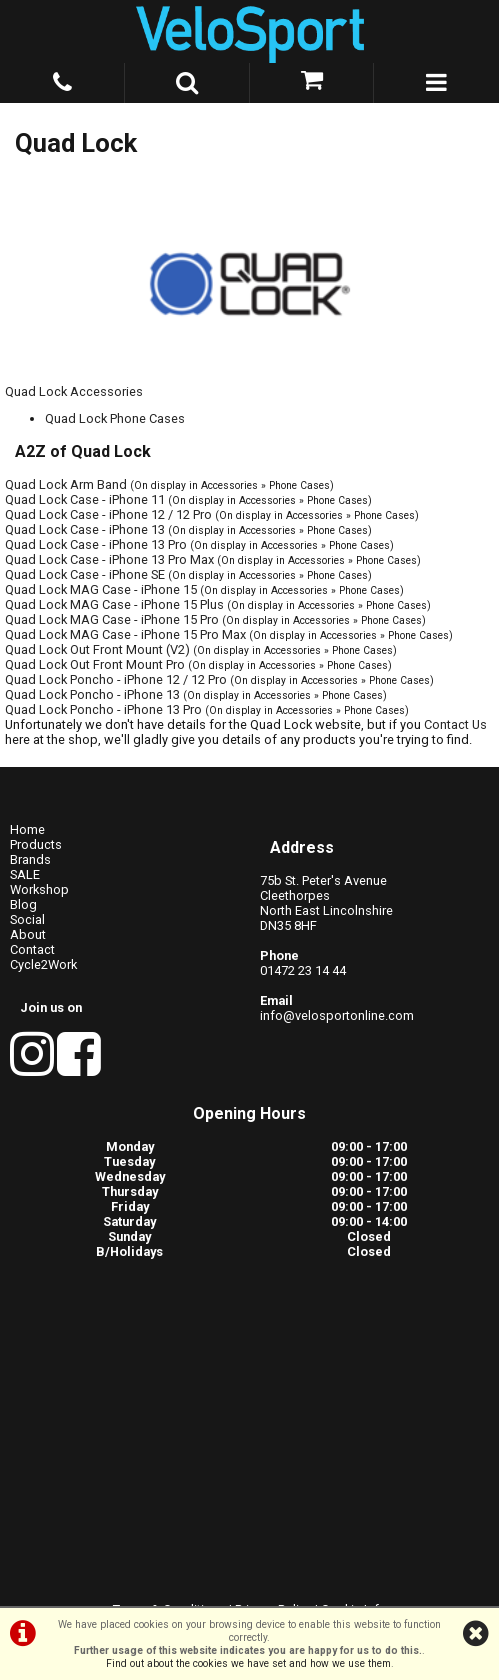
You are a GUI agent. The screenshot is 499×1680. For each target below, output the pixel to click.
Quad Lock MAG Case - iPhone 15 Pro (112, 619)
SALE (25, 874)
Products (36, 844)
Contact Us (455, 724)
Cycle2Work (43, 964)
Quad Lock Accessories (74, 391)
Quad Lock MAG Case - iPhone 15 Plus (114, 604)
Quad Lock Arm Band (66, 484)
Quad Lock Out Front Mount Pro (95, 664)
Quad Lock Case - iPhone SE (85, 574)
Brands (30, 859)
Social (27, 919)
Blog (23, 904)
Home (27, 829)
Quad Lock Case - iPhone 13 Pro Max (109, 559)
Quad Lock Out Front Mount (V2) (97, 649)
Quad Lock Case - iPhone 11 (85, 499)
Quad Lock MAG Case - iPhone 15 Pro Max (125, 634)
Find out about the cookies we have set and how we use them (248, 1663)
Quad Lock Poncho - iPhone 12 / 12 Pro (116, 679)
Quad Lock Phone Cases (115, 418)
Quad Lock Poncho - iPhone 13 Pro (103, 709)
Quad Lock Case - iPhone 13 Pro (96, 544)
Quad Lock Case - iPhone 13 (85, 529)
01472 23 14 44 (303, 970)
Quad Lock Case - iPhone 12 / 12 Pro (108, 514)
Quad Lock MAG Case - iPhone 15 (101, 589)
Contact (32, 949)
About (28, 934)
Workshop (39, 889)
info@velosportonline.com (337, 1015)
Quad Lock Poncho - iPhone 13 (92, 694)
